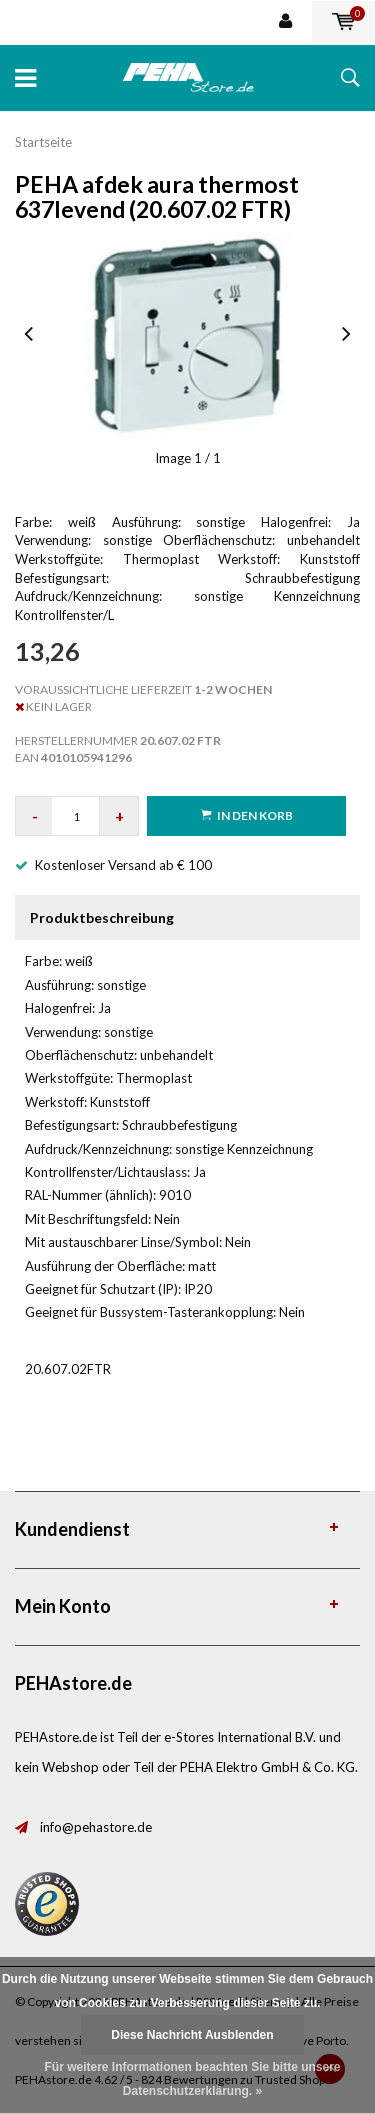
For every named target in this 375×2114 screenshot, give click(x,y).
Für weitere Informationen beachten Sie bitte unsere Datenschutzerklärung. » (192, 2079)
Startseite (43, 142)
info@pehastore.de (96, 1827)
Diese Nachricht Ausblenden (192, 2035)
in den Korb (247, 815)
